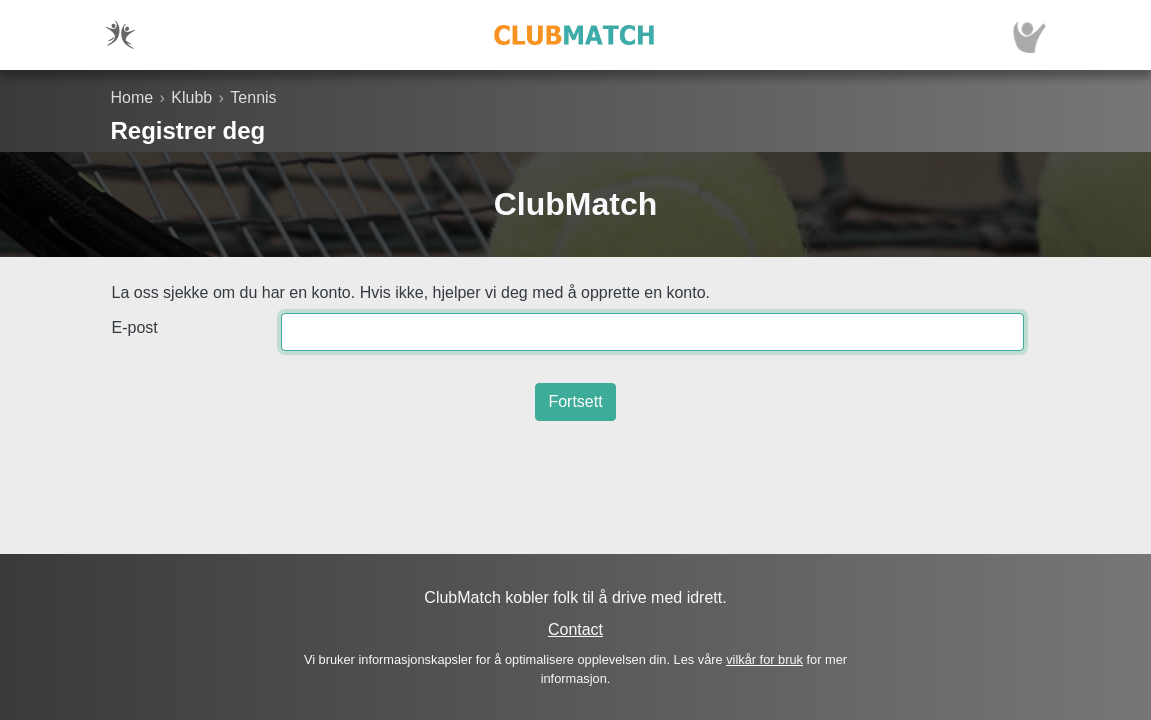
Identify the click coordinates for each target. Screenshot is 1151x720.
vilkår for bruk (764, 659)
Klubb (191, 97)
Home (132, 97)
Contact (575, 629)
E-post (135, 327)
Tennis (253, 97)
